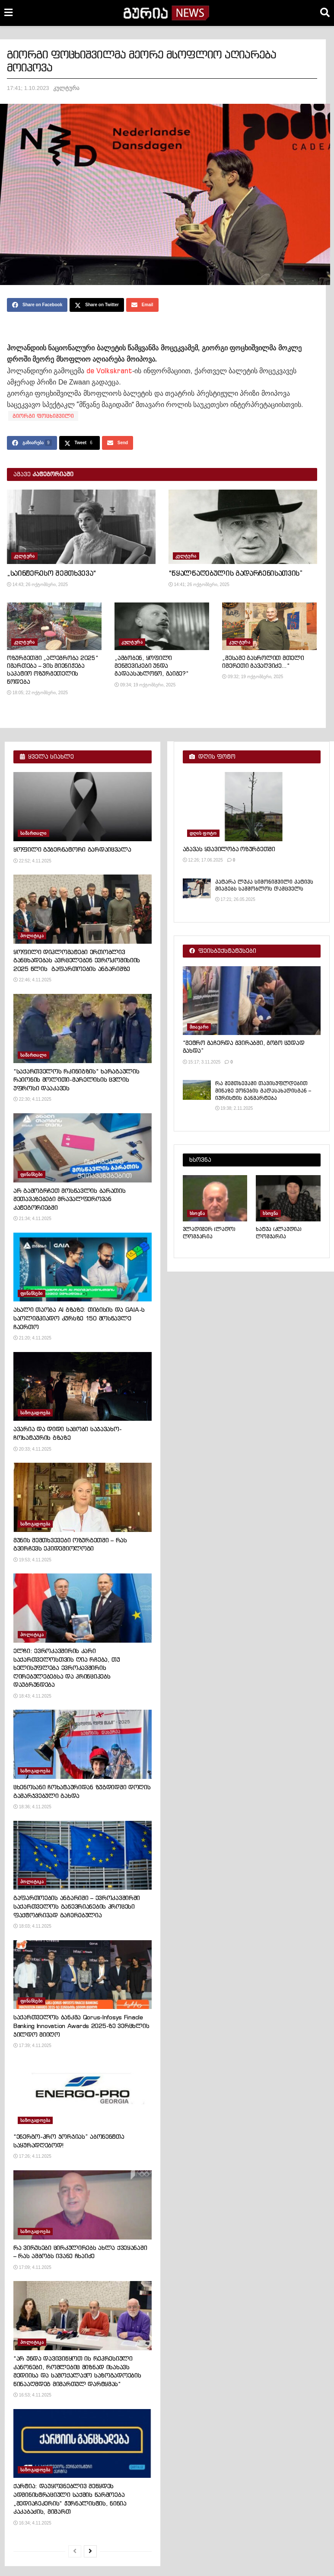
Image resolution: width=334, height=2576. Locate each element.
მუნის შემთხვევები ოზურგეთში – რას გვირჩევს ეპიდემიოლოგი (70, 1544)
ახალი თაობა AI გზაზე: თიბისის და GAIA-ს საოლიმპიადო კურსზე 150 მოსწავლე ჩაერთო (79, 1318)
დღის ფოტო (203, 833)
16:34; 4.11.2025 (32, 2523)
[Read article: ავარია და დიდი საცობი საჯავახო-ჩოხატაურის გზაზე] (82, 1386)
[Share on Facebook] (37, 305)
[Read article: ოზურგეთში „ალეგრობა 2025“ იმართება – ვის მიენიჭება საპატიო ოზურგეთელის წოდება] (54, 626)
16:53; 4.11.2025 (32, 2395)
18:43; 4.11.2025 (32, 1696)
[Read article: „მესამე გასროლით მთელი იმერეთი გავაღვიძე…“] (269, 626)
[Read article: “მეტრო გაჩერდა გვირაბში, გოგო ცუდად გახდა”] (252, 1000)
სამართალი (33, 833)
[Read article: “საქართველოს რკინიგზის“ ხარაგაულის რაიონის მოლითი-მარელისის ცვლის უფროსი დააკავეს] (82, 1028)
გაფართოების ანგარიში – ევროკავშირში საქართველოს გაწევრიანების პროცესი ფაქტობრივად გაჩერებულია (76, 1906)
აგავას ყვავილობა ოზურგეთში (229, 849)
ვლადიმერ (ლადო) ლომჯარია (209, 1233)
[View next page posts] (90, 2551)
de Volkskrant (109, 370)
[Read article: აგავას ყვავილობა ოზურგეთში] (252, 806)
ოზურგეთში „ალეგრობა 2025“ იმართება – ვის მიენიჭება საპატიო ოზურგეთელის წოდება (53, 670)
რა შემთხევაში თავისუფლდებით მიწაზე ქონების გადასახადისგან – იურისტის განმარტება (263, 1090)
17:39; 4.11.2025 (32, 2045)
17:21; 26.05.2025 (235, 899)
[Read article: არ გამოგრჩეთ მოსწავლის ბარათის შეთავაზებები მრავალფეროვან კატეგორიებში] (82, 1147)
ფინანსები (31, 1174)
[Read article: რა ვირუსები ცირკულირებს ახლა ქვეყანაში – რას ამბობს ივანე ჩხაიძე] (82, 2205)
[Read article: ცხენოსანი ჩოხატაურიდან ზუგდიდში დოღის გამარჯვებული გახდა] (82, 1744)
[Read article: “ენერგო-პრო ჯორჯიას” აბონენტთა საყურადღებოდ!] (82, 2094)
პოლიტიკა (32, 935)
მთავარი (199, 1027)
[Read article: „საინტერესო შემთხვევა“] (81, 527)
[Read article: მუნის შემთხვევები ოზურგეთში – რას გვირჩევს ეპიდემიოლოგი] (82, 1497)
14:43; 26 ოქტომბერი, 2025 (37, 584)
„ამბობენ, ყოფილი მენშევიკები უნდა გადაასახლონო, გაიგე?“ (152, 665)
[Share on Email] (142, 305)
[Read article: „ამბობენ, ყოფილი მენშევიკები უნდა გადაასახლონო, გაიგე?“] (162, 626)
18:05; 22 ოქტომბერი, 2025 (37, 692)
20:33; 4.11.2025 (32, 1449)
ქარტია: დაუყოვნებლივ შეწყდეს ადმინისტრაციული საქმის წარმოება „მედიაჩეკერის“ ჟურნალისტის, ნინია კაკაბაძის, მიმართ (70, 2498)
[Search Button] (325, 13)
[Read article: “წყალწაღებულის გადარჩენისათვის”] (243, 527)
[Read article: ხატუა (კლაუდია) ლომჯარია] (288, 1198)
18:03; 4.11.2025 (32, 1926)
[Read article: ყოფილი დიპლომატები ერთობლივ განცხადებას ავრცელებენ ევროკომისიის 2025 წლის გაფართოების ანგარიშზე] (82, 909)
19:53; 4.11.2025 (32, 1559)
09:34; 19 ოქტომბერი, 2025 (145, 684)
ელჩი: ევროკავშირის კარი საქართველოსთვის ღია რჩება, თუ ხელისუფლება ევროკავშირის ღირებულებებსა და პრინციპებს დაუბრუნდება (66, 1667)
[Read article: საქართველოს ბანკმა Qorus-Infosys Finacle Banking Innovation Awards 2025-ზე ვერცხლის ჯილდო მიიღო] (82, 1974)
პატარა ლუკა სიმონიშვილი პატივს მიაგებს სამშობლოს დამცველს (264, 885)
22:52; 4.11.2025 (32, 861)
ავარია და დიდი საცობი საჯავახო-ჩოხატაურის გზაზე (67, 1433)
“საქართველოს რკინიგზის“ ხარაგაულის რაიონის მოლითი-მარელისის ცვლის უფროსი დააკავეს (76, 1079)
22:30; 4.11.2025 (32, 1099)
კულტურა (66, 88)
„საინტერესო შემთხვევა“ (51, 573)
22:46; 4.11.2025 (32, 979)
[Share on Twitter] (97, 305)
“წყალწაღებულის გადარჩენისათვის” (236, 573)
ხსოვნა (197, 1213)
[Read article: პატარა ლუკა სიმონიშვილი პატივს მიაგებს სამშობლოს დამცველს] (197, 888)
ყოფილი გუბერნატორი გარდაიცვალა (72, 849)
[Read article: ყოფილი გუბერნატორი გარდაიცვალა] (82, 806)
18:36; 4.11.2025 (32, 1806)
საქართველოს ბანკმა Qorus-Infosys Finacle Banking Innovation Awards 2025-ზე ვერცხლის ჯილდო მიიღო (81, 2025)
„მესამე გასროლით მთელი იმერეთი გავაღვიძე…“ (263, 662)
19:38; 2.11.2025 (234, 1108)
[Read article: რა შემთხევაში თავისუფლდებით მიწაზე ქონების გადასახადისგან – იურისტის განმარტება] (197, 1090)
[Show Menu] (8, 13)
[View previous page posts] (74, 2551)
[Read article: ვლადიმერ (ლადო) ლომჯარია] (215, 1198)
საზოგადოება (35, 1412)
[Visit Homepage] (166, 13)
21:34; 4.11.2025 (32, 1218)
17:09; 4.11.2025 (32, 2267)
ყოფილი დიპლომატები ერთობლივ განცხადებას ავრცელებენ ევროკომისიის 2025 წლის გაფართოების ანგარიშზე (76, 960)
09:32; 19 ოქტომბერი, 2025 (252, 676)
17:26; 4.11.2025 (32, 2156)
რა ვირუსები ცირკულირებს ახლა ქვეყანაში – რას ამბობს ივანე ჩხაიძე (80, 2252)
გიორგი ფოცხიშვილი (43, 416)
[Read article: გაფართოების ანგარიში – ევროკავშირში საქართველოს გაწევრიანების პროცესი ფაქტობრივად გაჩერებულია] (82, 1855)
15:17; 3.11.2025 (202, 1062)
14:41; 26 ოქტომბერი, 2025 (199, 584)
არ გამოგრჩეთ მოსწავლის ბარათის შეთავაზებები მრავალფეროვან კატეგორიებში (69, 1199)
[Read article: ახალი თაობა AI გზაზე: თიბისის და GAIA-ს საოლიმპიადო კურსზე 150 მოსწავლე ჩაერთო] (82, 1267)
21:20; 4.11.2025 (32, 1338)
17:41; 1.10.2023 (28, 88)
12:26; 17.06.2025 (203, 860)
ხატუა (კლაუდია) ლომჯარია (278, 1233)
